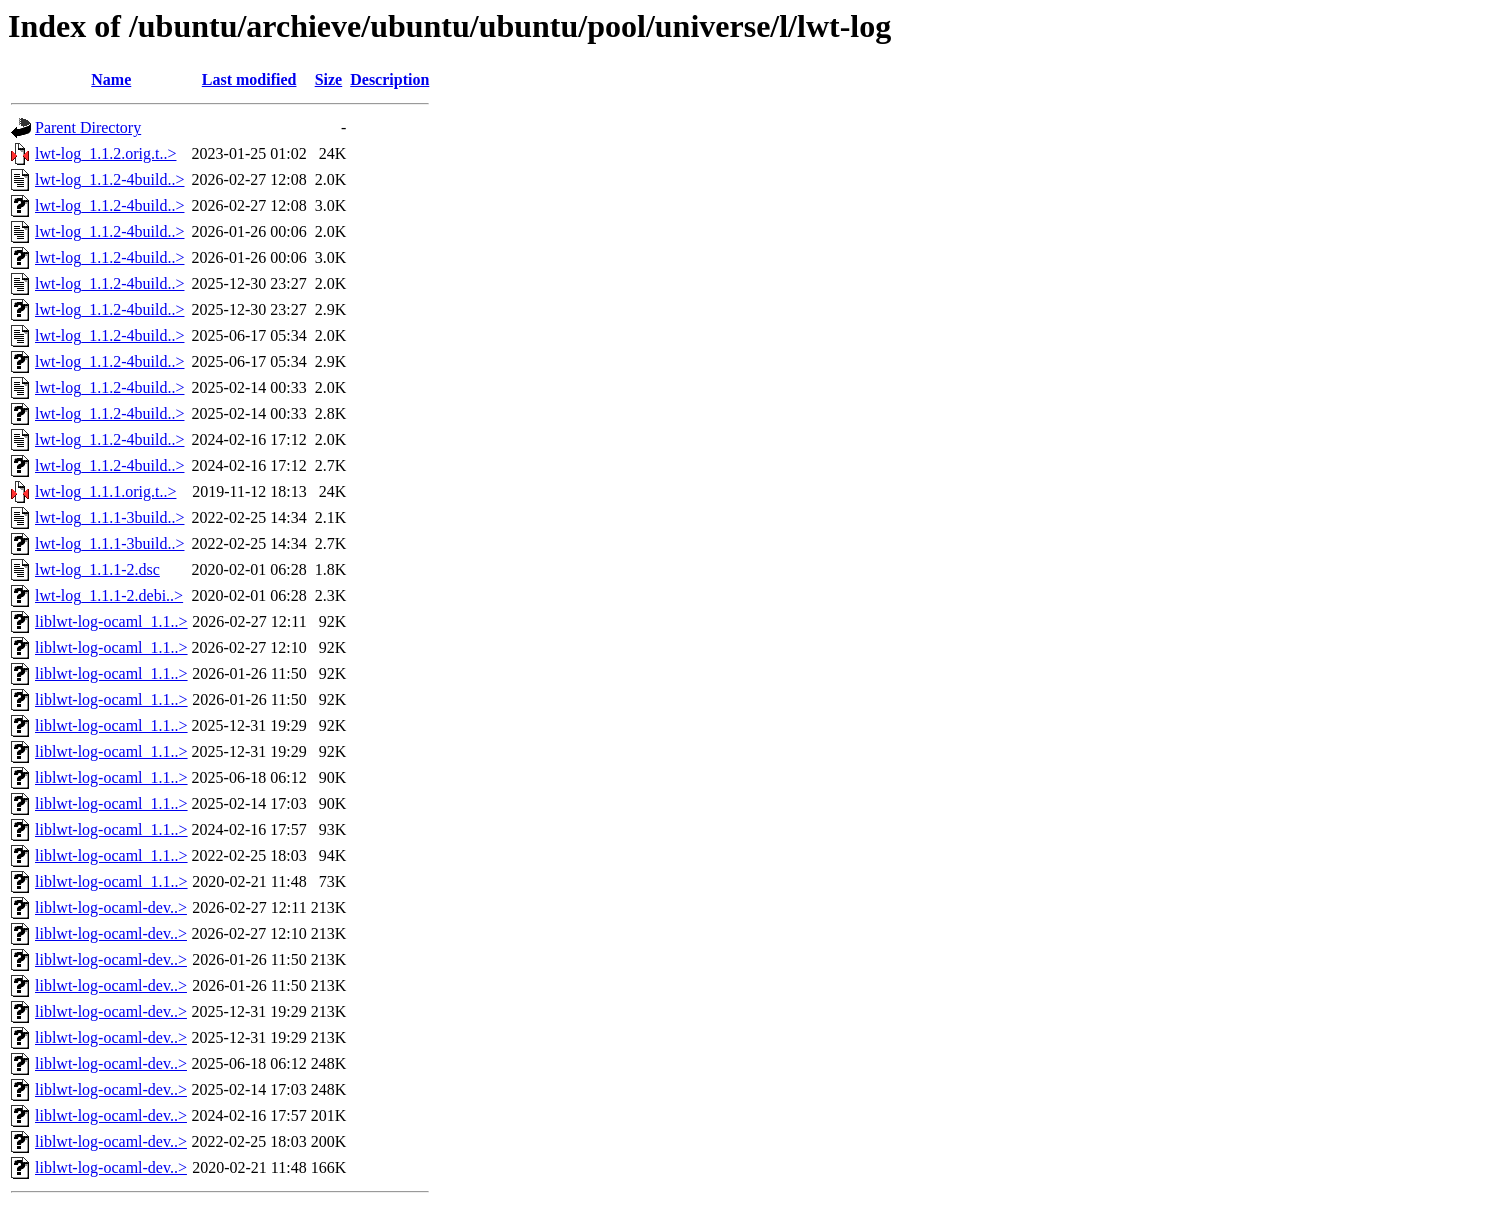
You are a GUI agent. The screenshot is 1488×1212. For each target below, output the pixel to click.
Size (329, 79)
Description (389, 79)
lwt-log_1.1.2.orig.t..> (105, 153)
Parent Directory (88, 127)
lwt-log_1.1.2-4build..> (109, 179)
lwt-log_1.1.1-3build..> (109, 517)
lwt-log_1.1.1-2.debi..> (109, 595)
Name (111, 79)
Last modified (249, 79)
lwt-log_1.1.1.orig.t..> (105, 491)
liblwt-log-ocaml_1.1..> (111, 621)
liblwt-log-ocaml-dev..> (111, 907)
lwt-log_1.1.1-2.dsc (97, 569)
